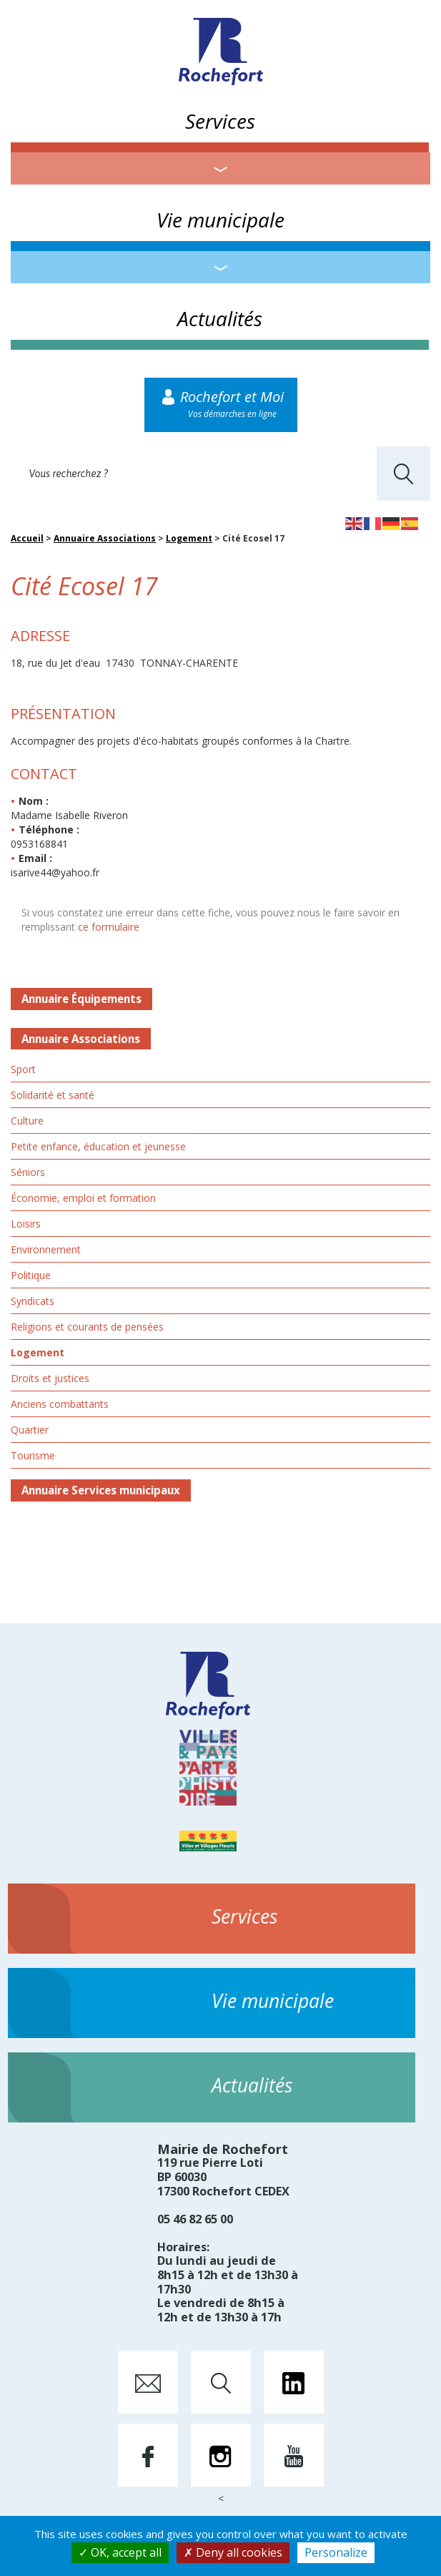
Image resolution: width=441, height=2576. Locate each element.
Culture (27, 1120)
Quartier (30, 1429)
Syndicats (32, 1301)
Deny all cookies (233, 2552)
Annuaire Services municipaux (100, 1490)
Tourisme (33, 1455)
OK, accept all (120, 2552)
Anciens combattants (60, 1404)
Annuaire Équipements (81, 998)
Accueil (27, 538)
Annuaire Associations (105, 538)
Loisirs (26, 1223)
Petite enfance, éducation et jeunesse (98, 1146)
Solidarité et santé (52, 1095)
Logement (189, 538)
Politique (31, 1275)
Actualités (219, 318)
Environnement (46, 1249)
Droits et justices (50, 1378)
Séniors (28, 1172)
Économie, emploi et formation (83, 1198)
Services (220, 120)
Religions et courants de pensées (87, 1326)
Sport (23, 1069)
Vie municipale (220, 219)
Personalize (335, 2552)
